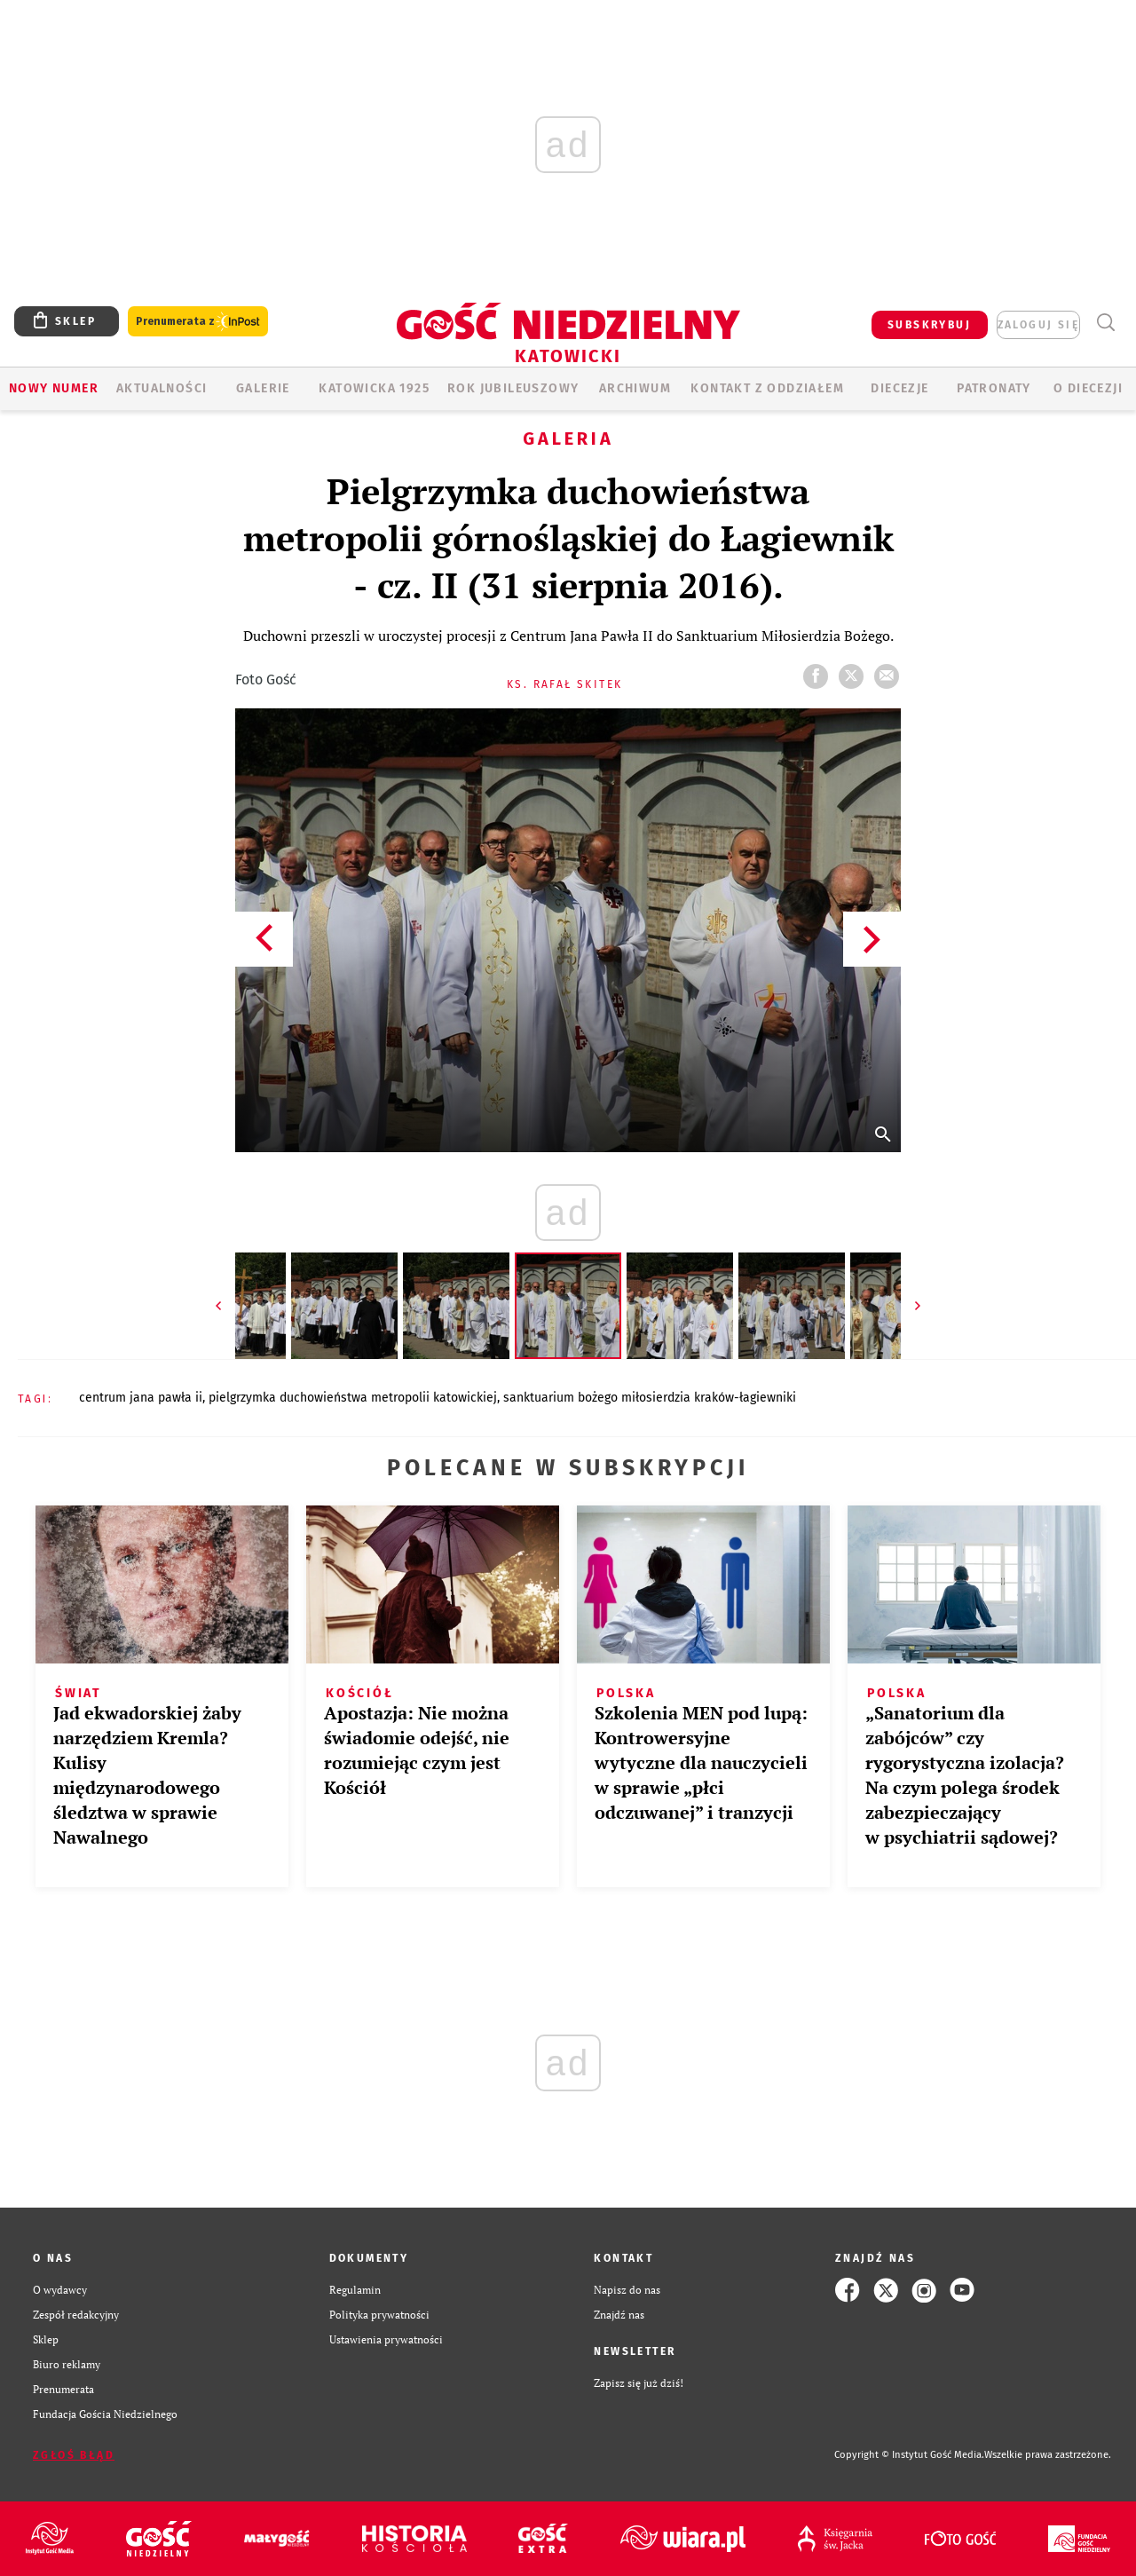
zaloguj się (1038, 325)
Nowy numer (54, 388)
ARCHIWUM (635, 388)
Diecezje (899, 388)
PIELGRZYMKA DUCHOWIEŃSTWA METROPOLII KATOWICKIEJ (353, 1397)
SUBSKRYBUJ (929, 325)
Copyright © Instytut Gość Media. (909, 2455)
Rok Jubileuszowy (513, 388)
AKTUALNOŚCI (161, 388)
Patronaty (994, 388)
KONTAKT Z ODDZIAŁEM (767, 388)
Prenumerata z (198, 322)
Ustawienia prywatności (386, 2339)
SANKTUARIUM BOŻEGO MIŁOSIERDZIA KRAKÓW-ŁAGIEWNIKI (649, 1397)
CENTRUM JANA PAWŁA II (140, 1397)
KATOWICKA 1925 (374, 388)
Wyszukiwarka (1105, 322)
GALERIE (263, 388)
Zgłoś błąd (73, 2455)
